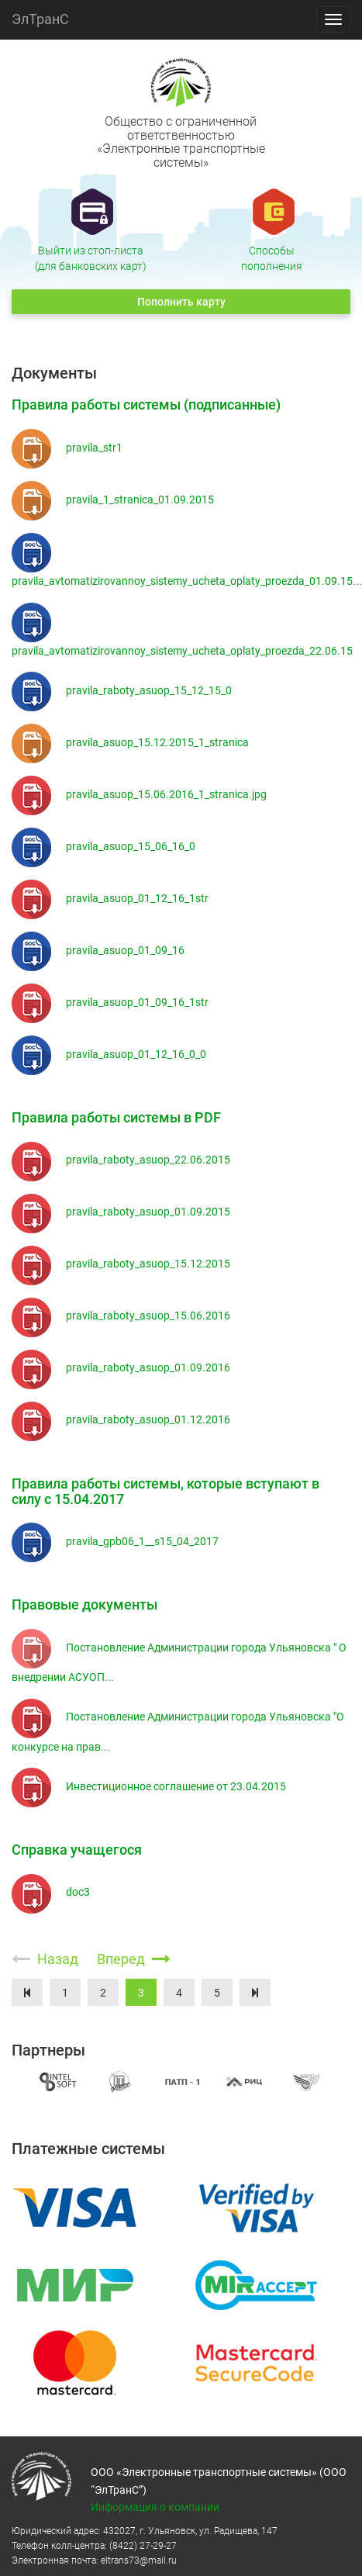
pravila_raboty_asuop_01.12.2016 (121, 1419)
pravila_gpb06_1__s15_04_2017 (115, 1541)
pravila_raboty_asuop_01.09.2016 (121, 1367)
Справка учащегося (77, 1849)
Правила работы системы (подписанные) (146, 404)
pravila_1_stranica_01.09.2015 (113, 499)
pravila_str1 (67, 447)
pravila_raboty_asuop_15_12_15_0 (122, 690)
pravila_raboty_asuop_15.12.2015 (121, 1263)
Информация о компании (155, 2507)
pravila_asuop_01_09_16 (98, 950)
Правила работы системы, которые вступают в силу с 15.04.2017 (165, 1491)
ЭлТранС (40, 19)
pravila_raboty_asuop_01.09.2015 (121, 1211)
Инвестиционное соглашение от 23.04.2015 (149, 1786)
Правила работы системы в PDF (116, 1117)
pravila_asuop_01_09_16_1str (110, 1002)
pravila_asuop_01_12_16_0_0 (109, 1054)
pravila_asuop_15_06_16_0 (103, 846)
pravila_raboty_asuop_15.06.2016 (121, 1315)
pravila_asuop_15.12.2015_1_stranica (130, 742)
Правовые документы (84, 1604)
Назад (46, 1959)
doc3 (51, 1892)
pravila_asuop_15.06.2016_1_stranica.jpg (139, 794)
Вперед (134, 1959)
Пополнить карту (181, 302)
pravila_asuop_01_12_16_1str (110, 898)
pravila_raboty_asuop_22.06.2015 (121, 1159)
